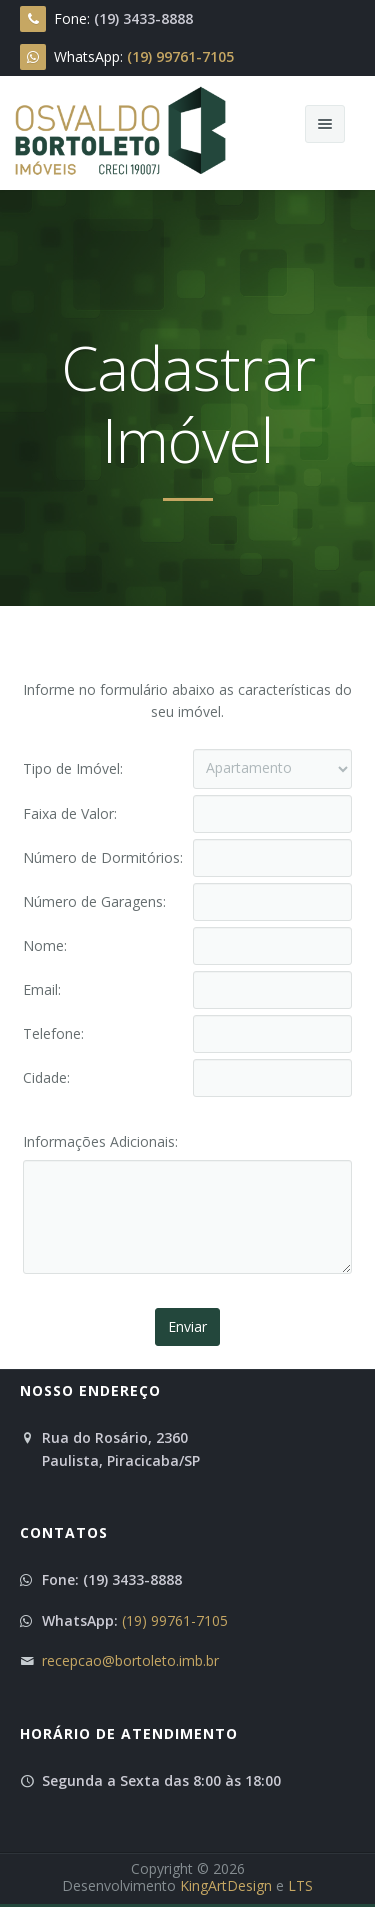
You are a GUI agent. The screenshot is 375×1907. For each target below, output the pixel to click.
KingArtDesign (226, 1885)
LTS (300, 1885)
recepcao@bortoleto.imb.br (130, 1660)
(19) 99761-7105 (175, 1620)
